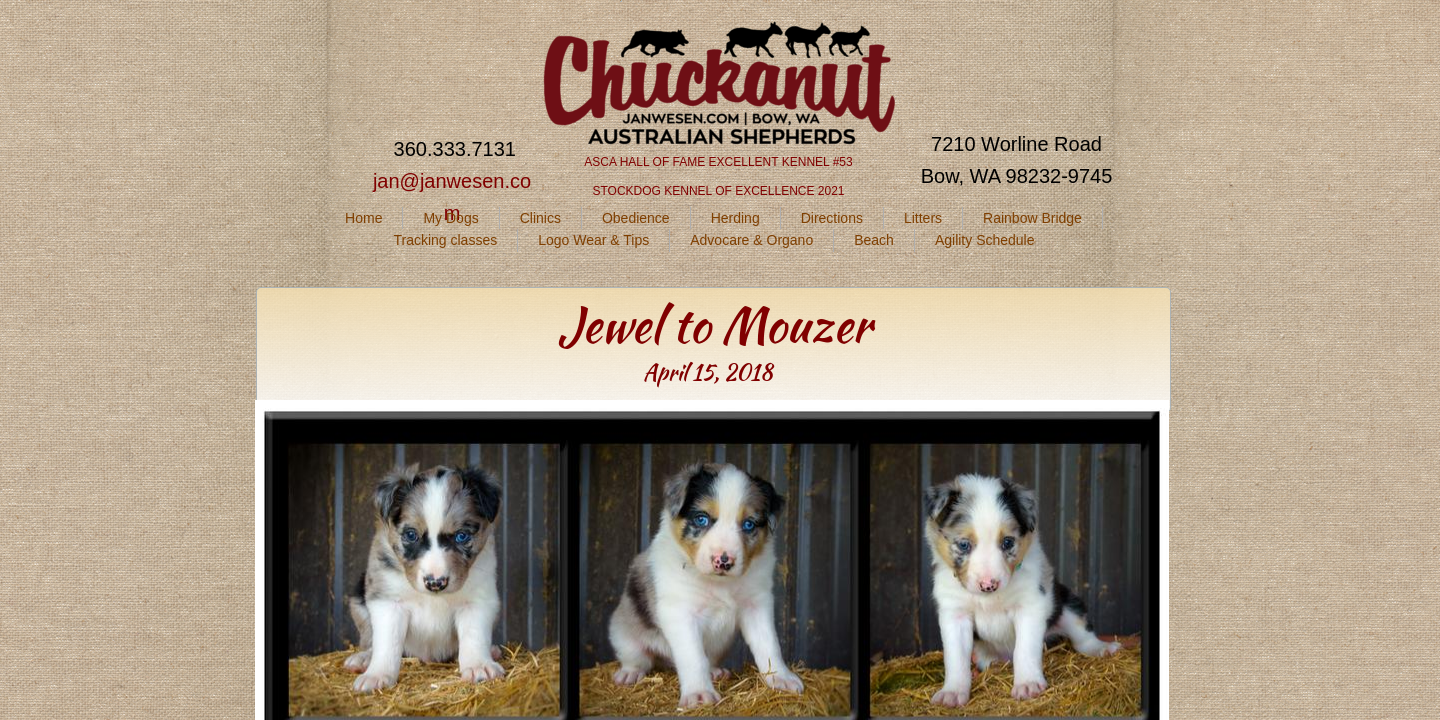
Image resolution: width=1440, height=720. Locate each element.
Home (363, 218)
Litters (923, 218)
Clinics (540, 218)
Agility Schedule (985, 240)
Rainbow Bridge (1032, 218)
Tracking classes (445, 240)
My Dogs (450, 218)
